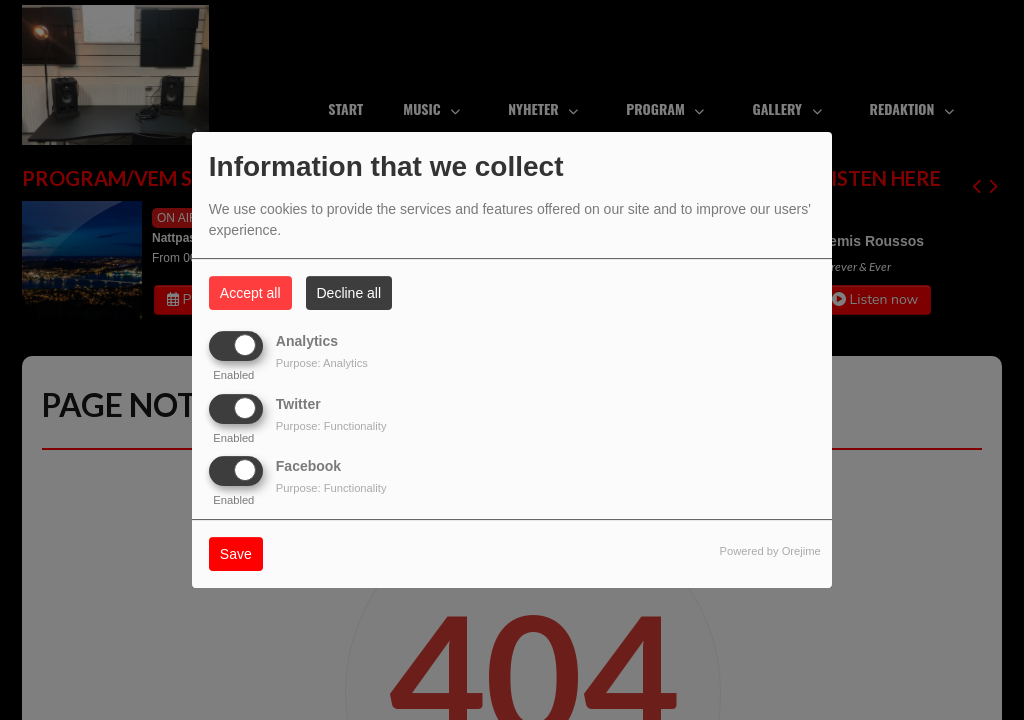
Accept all (250, 293)
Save (236, 554)
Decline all (349, 293)
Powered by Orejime (769, 551)
